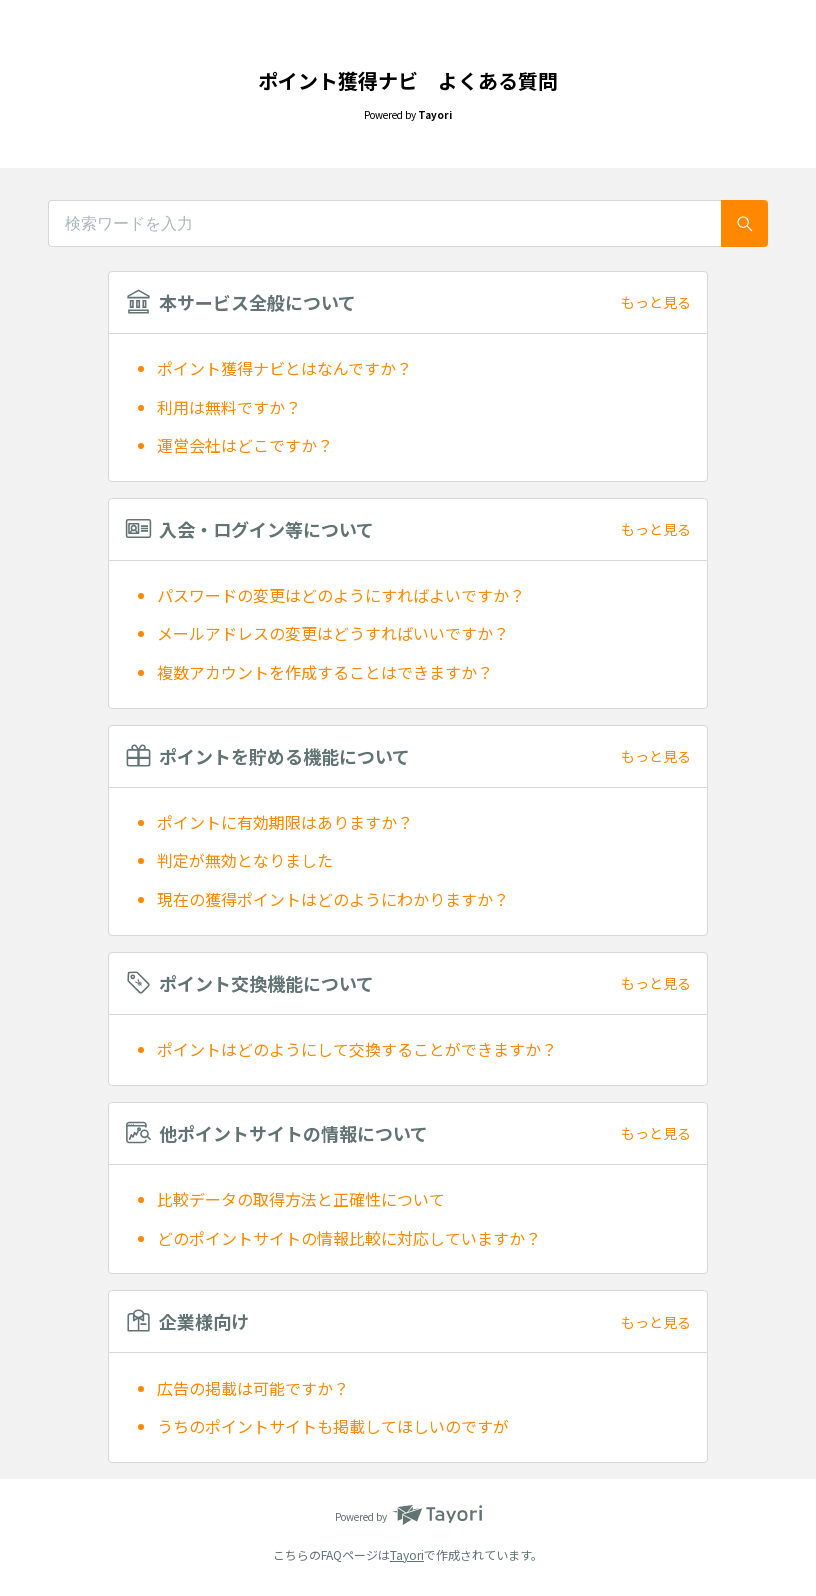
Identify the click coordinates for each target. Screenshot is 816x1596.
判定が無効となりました (245, 860)
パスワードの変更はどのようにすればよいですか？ (341, 595)
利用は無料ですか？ (229, 407)
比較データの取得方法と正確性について (301, 1199)
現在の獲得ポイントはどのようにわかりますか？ (333, 899)
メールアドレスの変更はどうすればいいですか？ (333, 633)
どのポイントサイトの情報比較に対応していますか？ (349, 1238)
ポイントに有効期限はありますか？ (285, 822)
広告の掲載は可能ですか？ (253, 1388)
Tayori (407, 1554)
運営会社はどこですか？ (245, 445)
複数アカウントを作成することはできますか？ (325, 672)
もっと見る (656, 302)
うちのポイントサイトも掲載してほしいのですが (333, 1426)
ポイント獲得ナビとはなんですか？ (284, 368)
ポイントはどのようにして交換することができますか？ (357, 1049)
